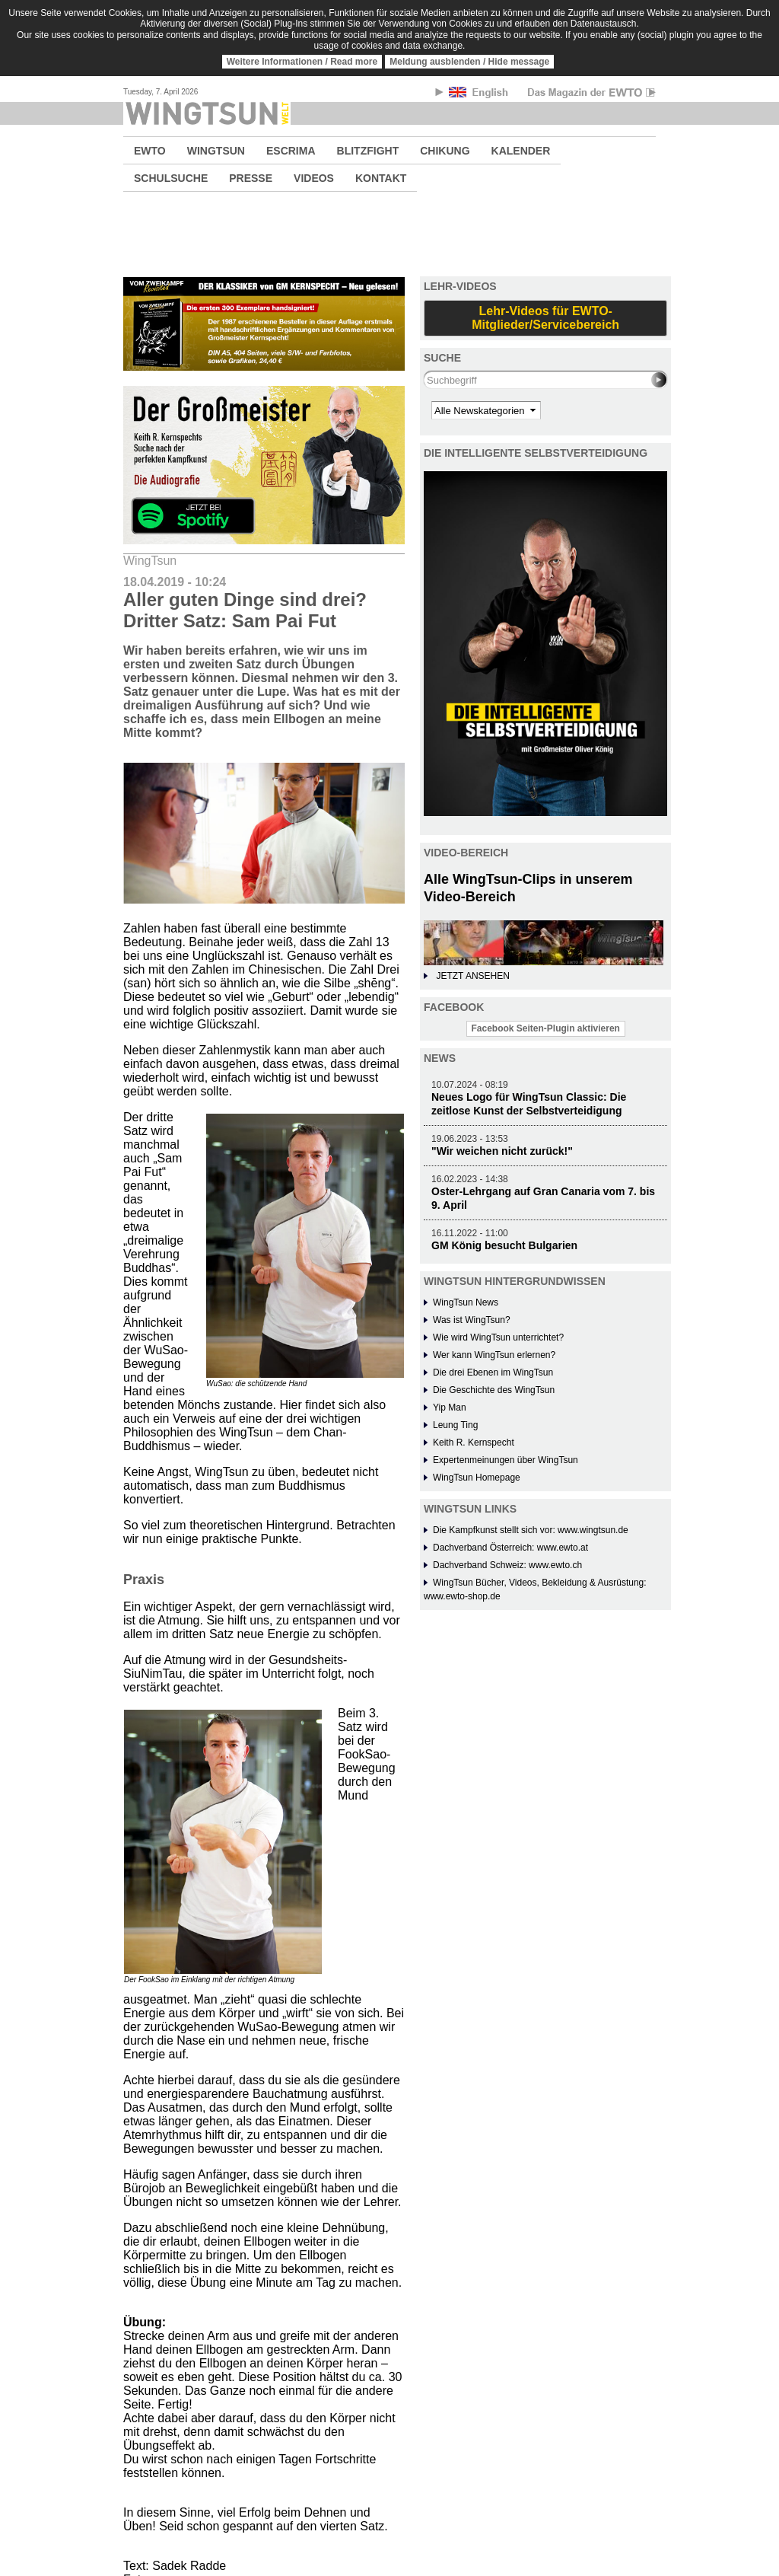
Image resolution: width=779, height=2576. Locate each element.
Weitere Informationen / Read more (302, 61)
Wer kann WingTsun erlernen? (494, 1355)
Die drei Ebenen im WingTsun (493, 1372)
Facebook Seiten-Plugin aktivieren (546, 1028)
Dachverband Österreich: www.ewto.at (510, 1547)
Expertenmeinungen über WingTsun (505, 1460)
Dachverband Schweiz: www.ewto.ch (507, 1565)
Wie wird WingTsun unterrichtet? (498, 1337)
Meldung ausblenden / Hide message (469, 61)
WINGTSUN (216, 151)
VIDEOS (314, 178)
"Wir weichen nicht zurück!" (502, 1151)
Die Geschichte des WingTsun (494, 1390)
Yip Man (449, 1407)
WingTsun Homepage (476, 1477)
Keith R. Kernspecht (473, 1442)
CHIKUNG (444, 151)
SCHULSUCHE (171, 178)
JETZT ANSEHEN (472, 976)
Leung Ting (455, 1425)
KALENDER (521, 151)
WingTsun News (465, 1302)
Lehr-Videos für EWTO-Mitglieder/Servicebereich (545, 317)
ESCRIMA (291, 151)
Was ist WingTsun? (471, 1320)
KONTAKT (380, 178)
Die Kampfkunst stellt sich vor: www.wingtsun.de (530, 1530)
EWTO (150, 151)
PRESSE (250, 178)
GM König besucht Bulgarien (504, 1245)
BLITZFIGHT (368, 151)
